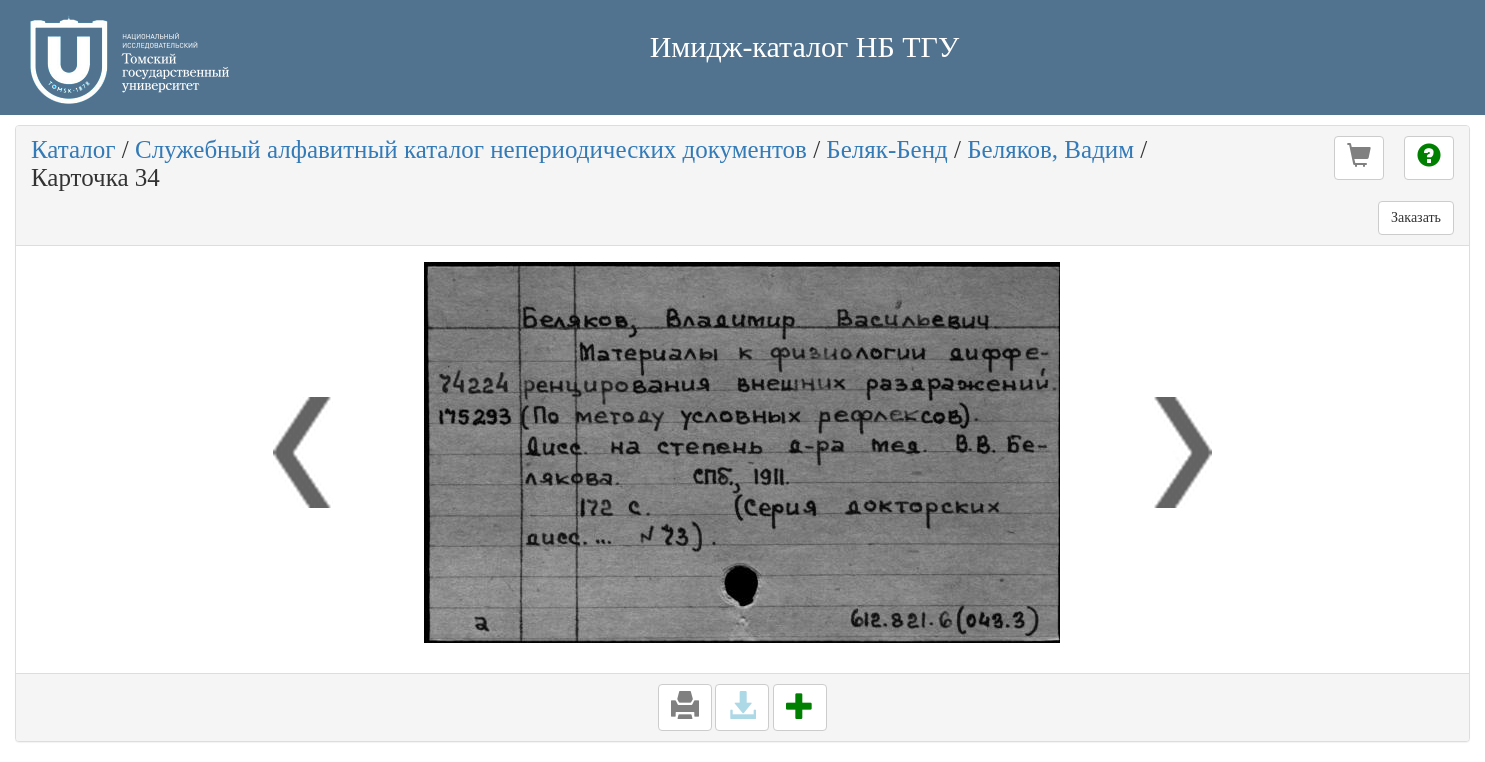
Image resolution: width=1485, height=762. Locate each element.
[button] (1359, 158)
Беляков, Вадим (1050, 149)
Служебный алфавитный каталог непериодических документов (471, 149)
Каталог (73, 149)
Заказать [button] (1416, 217)
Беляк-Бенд (886, 149)
